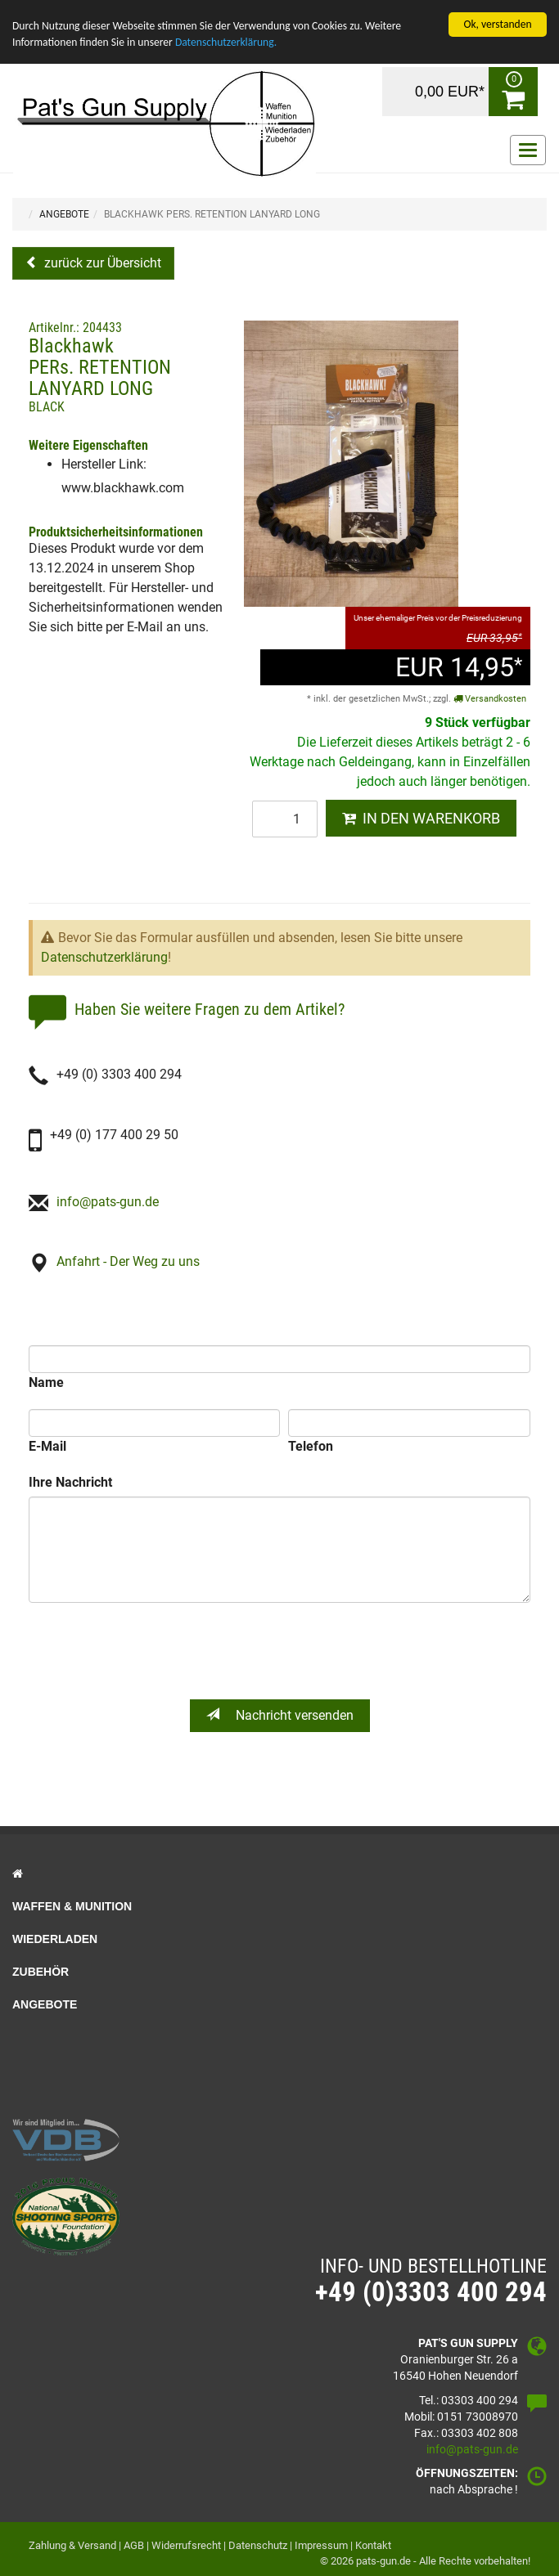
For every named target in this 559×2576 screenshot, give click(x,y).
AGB (134, 2545)
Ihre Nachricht (70, 1482)
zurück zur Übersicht (101, 263)
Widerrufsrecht (186, 2545)
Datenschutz (257, 2545)
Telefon (310, 1446)
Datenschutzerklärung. (226, 42)
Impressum (321, 2545)
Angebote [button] (44, 2004)
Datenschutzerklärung (104, 957)
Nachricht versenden (280, 1715)
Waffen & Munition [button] (72, 1906)
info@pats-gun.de (107, 1201)
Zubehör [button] (40, 1971)
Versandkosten (489, 698)
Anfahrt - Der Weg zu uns (128, 1261)
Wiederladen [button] (54, 1938)
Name (46, 1382)
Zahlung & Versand (72, 2545)
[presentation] (281, 1651)
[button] (279, 1873)
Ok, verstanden (497, 24)
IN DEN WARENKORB (421, 818)
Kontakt (373, 2545)
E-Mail (47, 1446)
